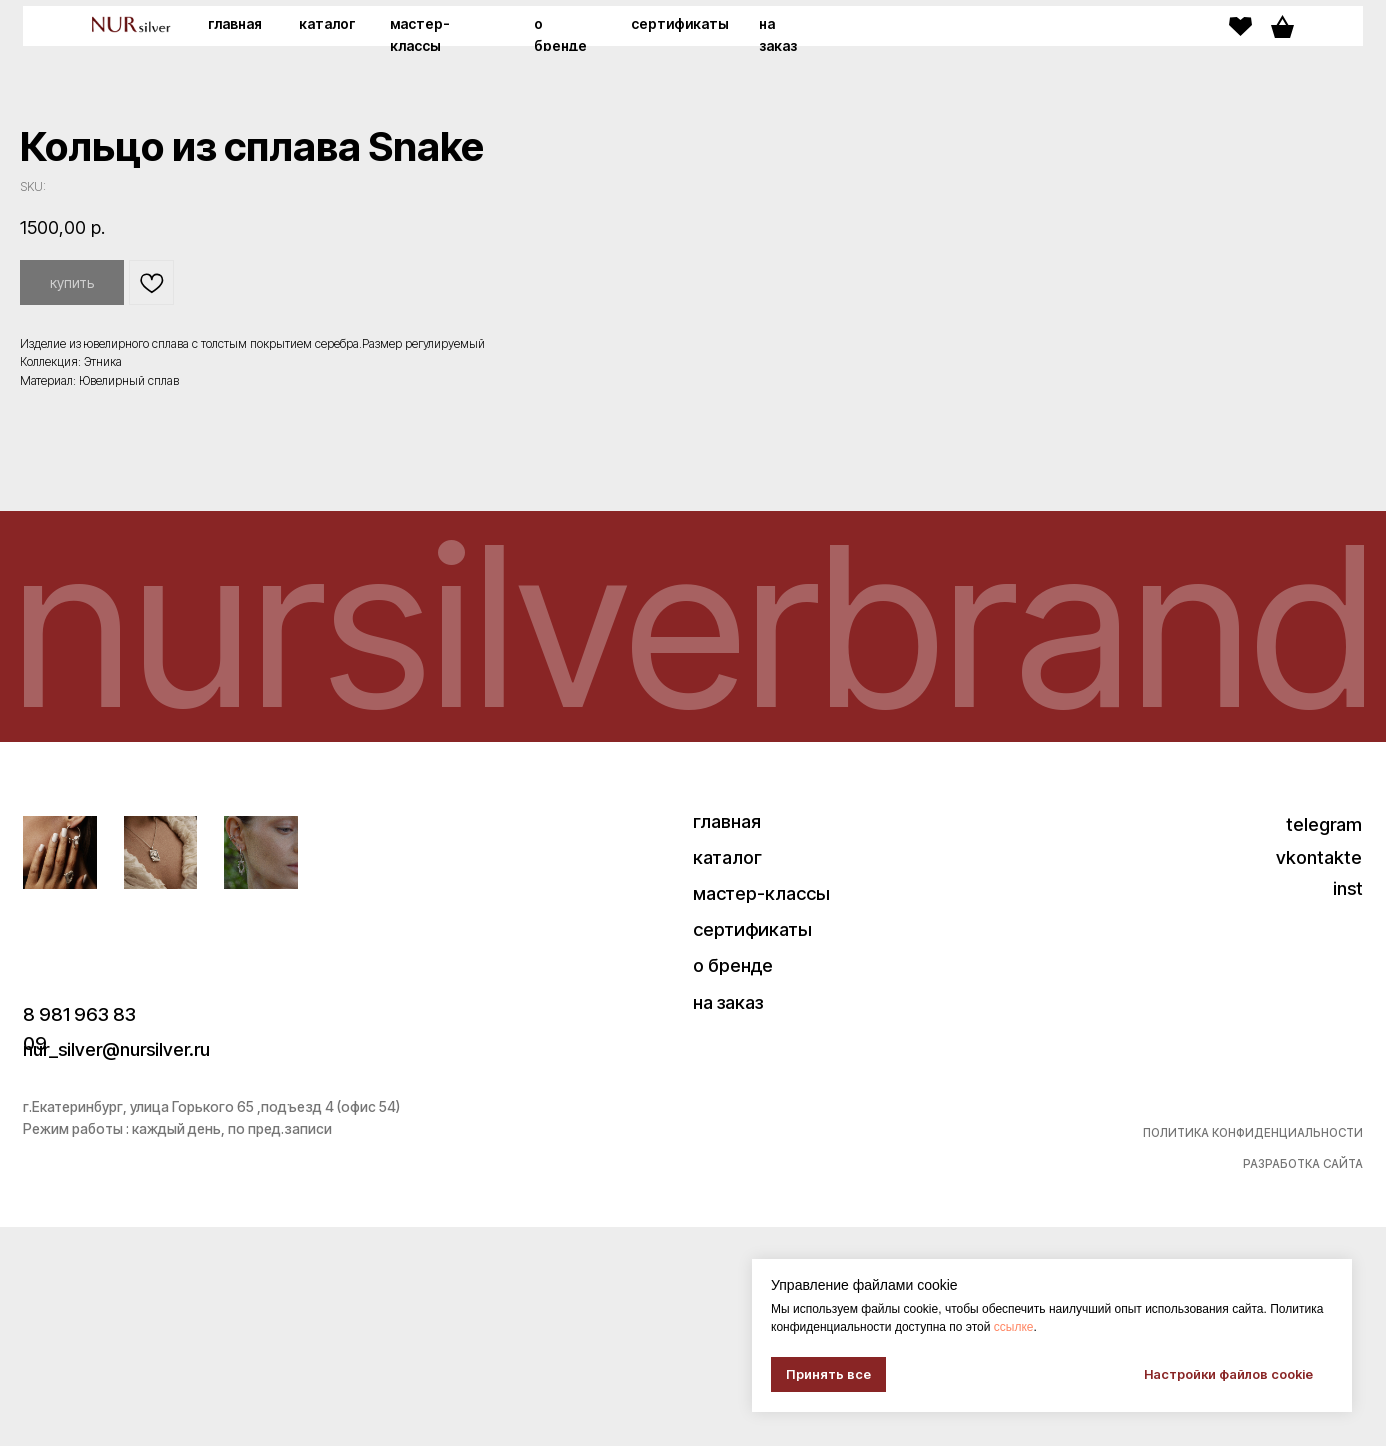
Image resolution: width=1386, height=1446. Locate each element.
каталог (327, 24)
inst (1348, 1108)
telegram (1324, 1043)
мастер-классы (761, 1112)
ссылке (1014, 1327)
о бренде (733, 1184)
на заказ (728, 1221)
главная (235, 24)
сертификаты (680, 24)
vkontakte (1319, 1076)
